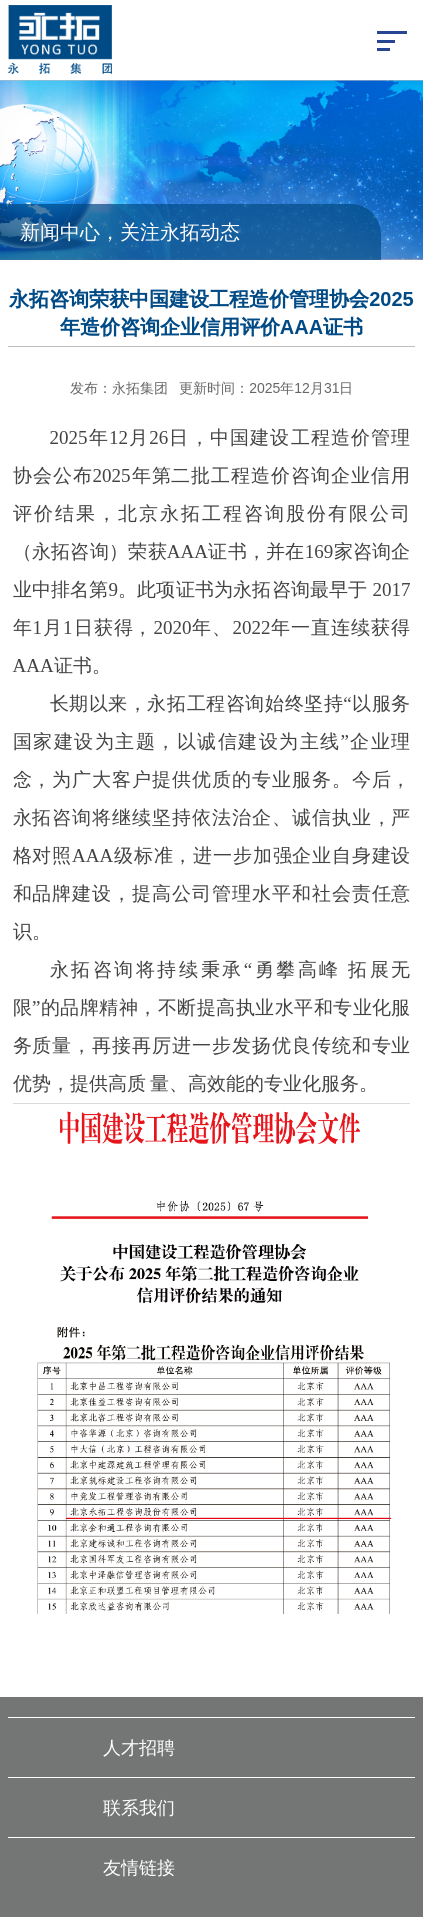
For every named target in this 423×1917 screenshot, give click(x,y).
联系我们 (139, 1808)
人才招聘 (139, 1748)
